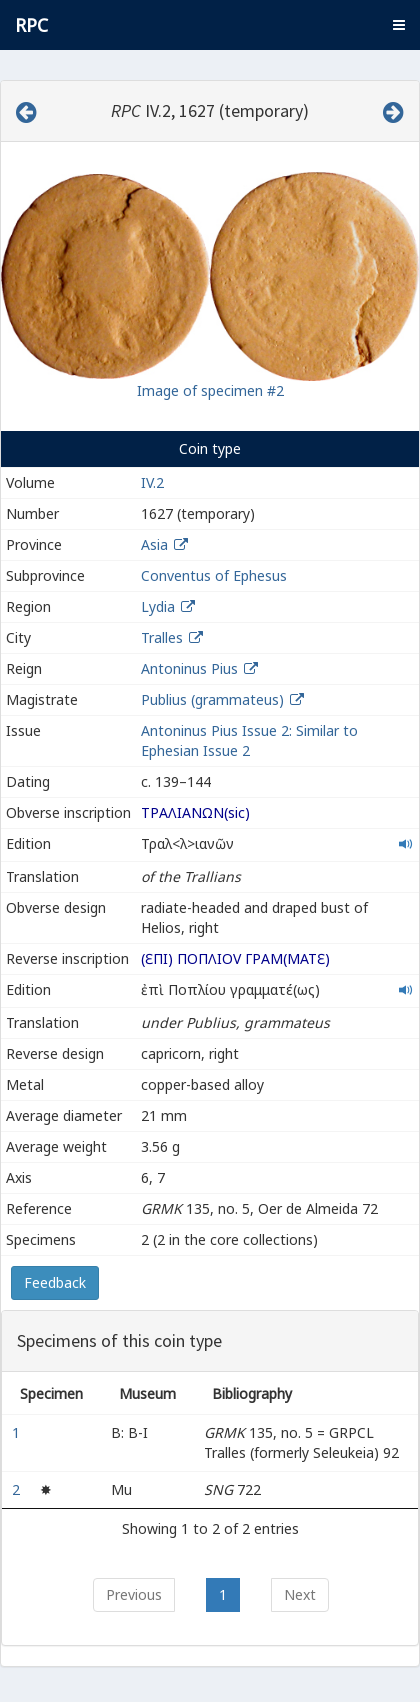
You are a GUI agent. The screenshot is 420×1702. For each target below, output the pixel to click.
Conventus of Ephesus (214, 575)
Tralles (162, 637)
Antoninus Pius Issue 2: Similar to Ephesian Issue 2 (249, 740)
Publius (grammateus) (214, 699)
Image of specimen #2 (210, 390)
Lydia (158, 606)
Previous (134, 1594)
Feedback (55, 1282)
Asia (154, 544)
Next (300, 1594)
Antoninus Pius (189, 668)
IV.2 (152, 482)
